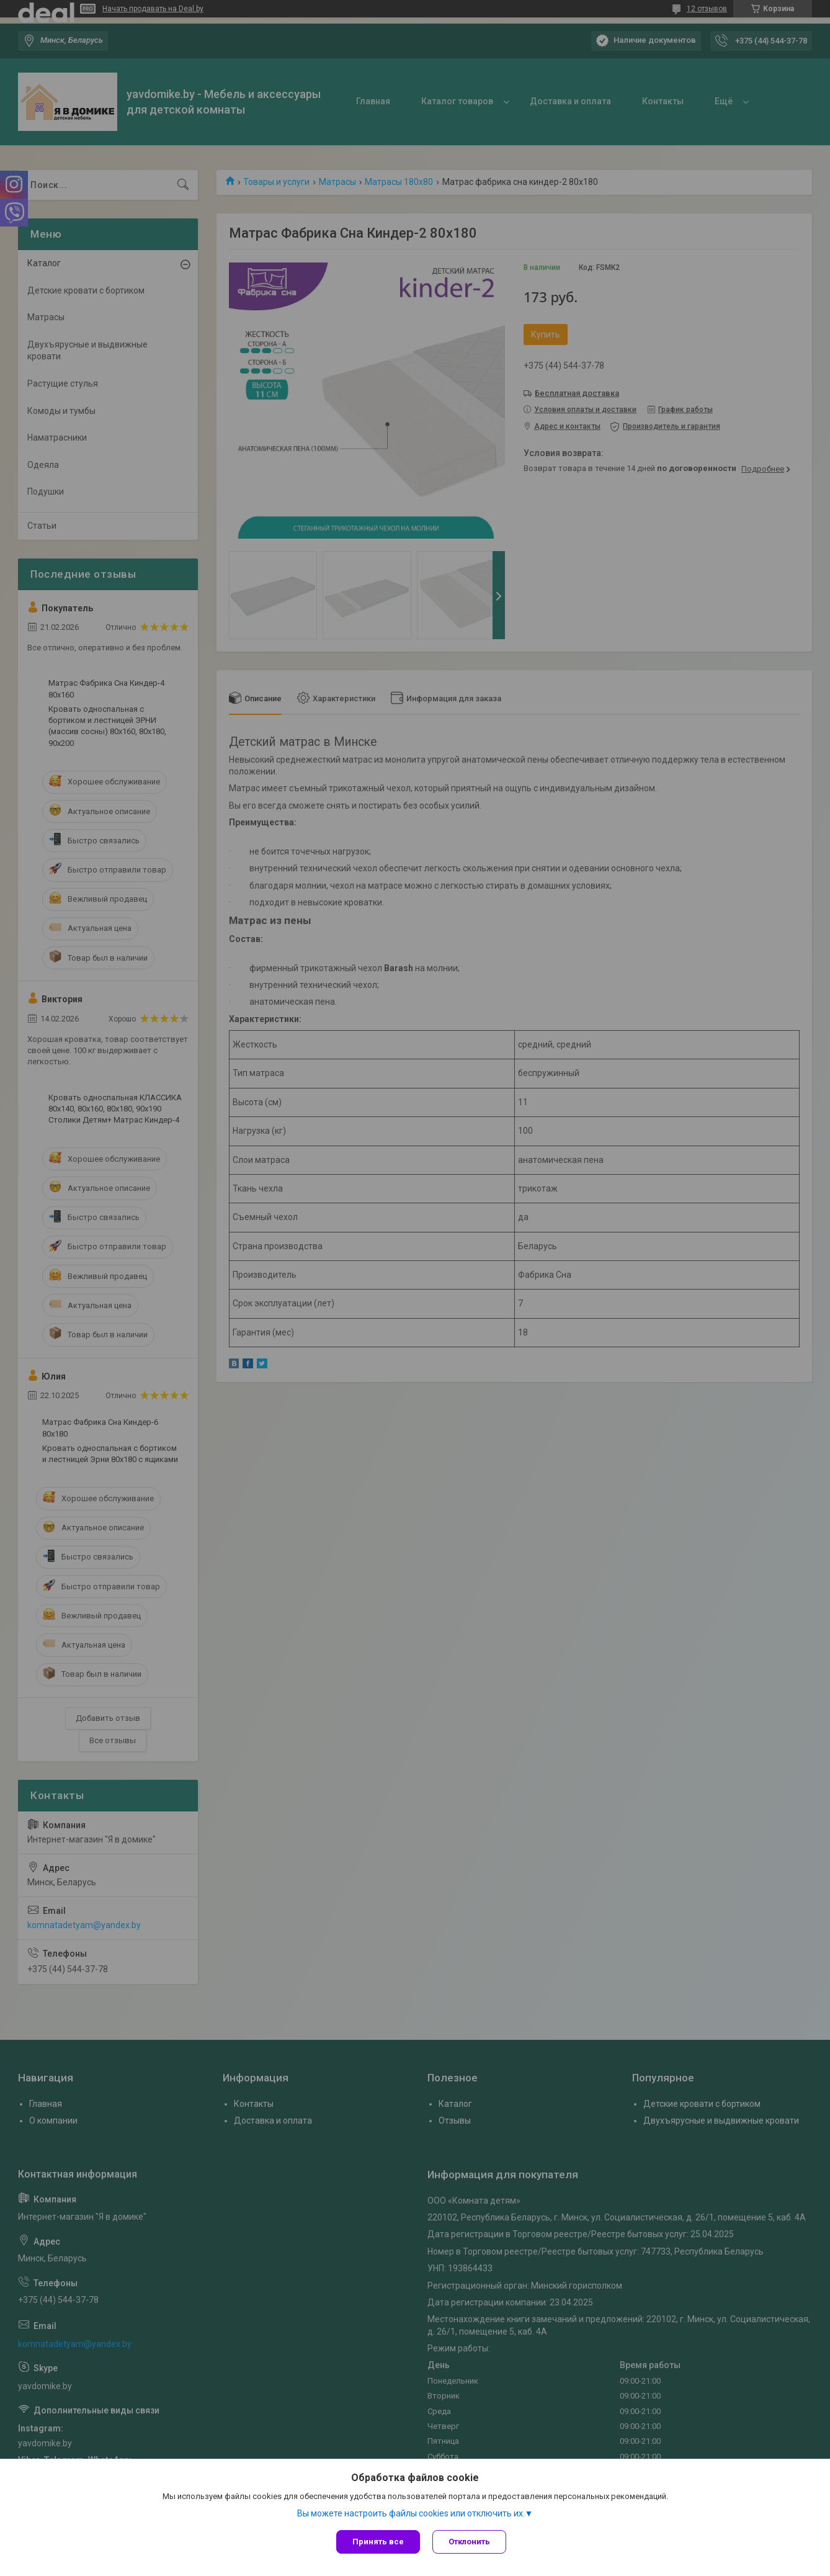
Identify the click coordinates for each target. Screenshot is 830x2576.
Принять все (378, 2541)
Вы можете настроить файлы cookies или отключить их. (411, 2513)
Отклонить (469, 2541)
